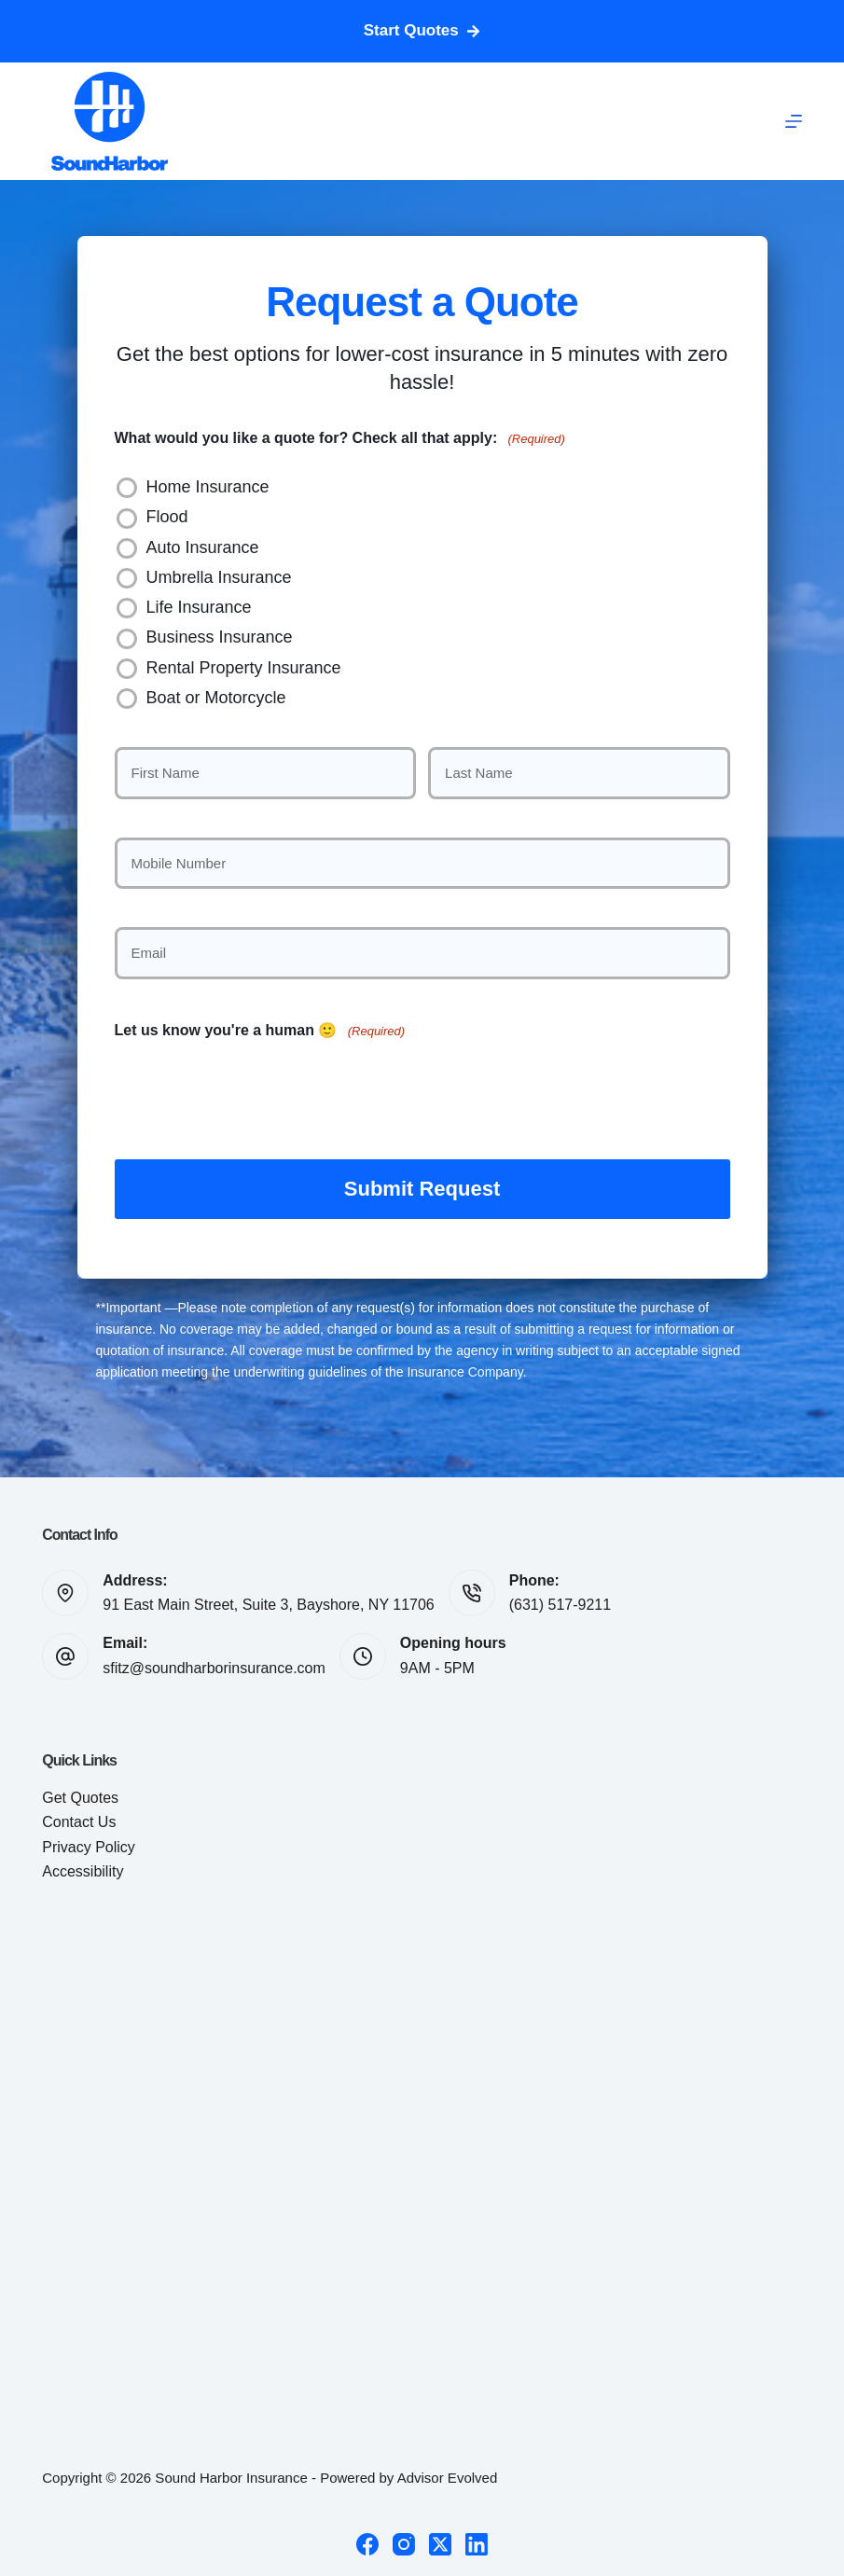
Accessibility (82, 1869)
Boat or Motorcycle (216, 697)
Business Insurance (219, 637)
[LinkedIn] (476, 2541)
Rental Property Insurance (243, 667)
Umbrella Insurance (219, 577)
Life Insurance (199, 607)
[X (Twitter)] (440, 2541)
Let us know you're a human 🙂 (260, 1031)
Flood (167, 516)
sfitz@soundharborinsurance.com (214, 1665)
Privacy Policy (88, 1844)
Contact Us (79, 1819)
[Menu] (793, 121)
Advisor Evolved (447, 2475)
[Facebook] (367, 2541)
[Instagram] (404, 2541)
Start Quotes (422, 30)
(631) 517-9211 (560, 1602)
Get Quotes (80, 1795)
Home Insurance (208, 487)
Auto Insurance (202, 547)
